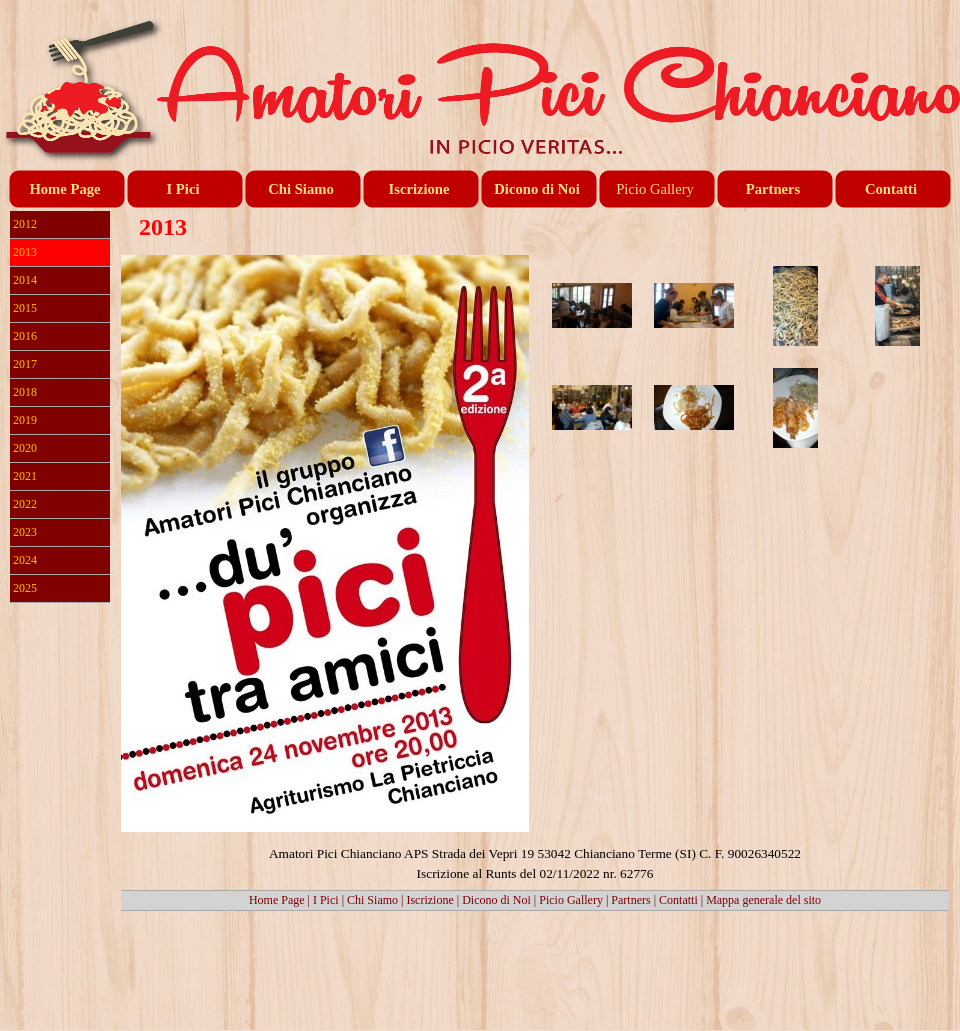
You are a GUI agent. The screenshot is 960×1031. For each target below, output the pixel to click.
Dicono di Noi (496, 900)
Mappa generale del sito (763, 900)
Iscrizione (429, 900)
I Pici (326, 900)
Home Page (277, 900)
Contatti (678, 900)
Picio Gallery (571, 900)
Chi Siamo (372, 900)
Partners (630, 900)
